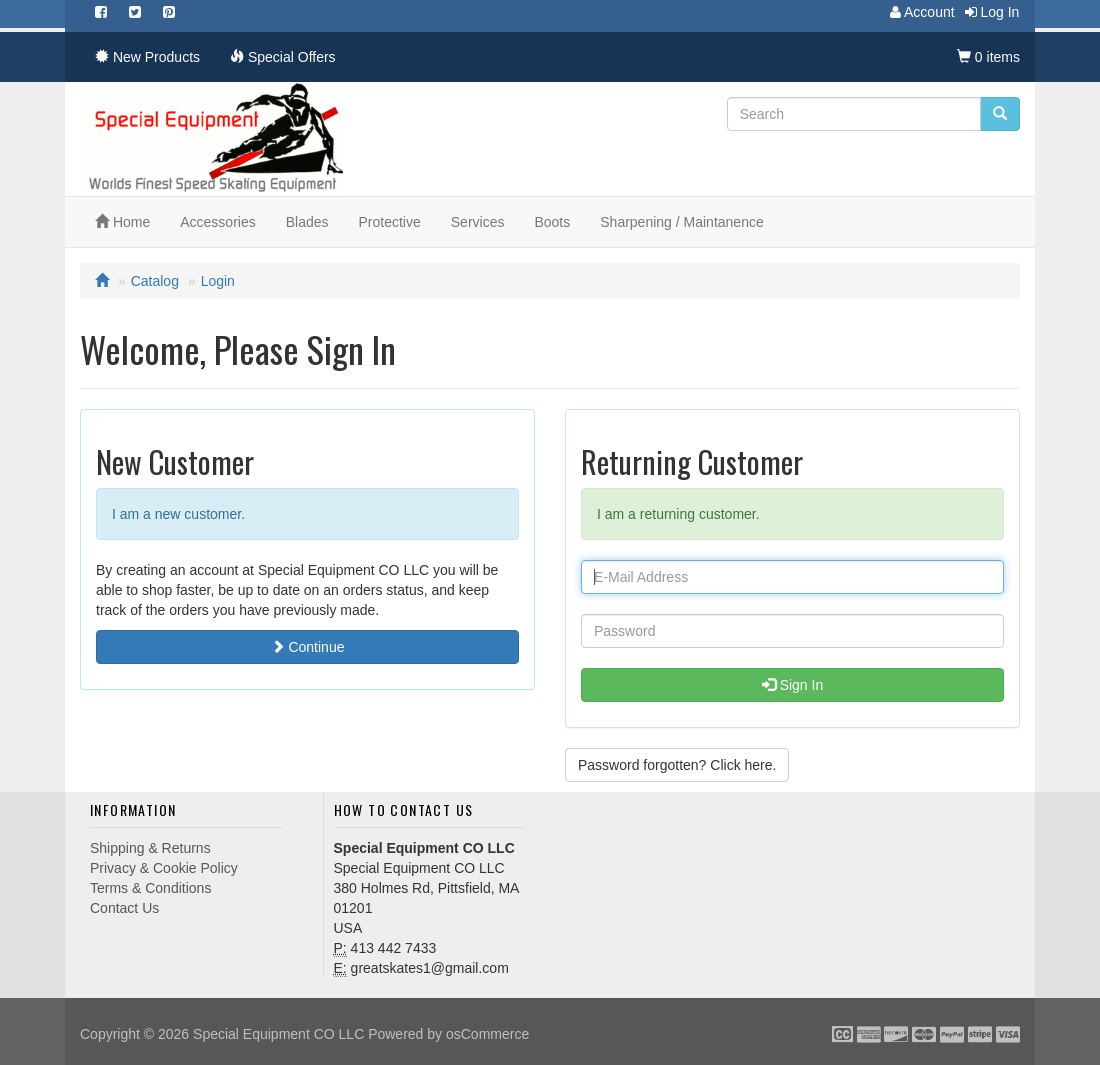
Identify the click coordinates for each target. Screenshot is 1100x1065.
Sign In (792, 685)
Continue (308, 647)
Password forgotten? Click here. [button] (677, 765)
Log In (987, 12)
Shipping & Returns (150, 848)
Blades (307, 222)
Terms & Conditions (150, 888)
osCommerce (487, 1034)
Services (478, 222)
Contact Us (124, 908)
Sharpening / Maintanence (681, 222)
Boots (552, 222)
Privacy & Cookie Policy (164, 868)
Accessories (217, 222)
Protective (390, 222)
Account (917, 12)
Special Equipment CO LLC (278, 1034)
